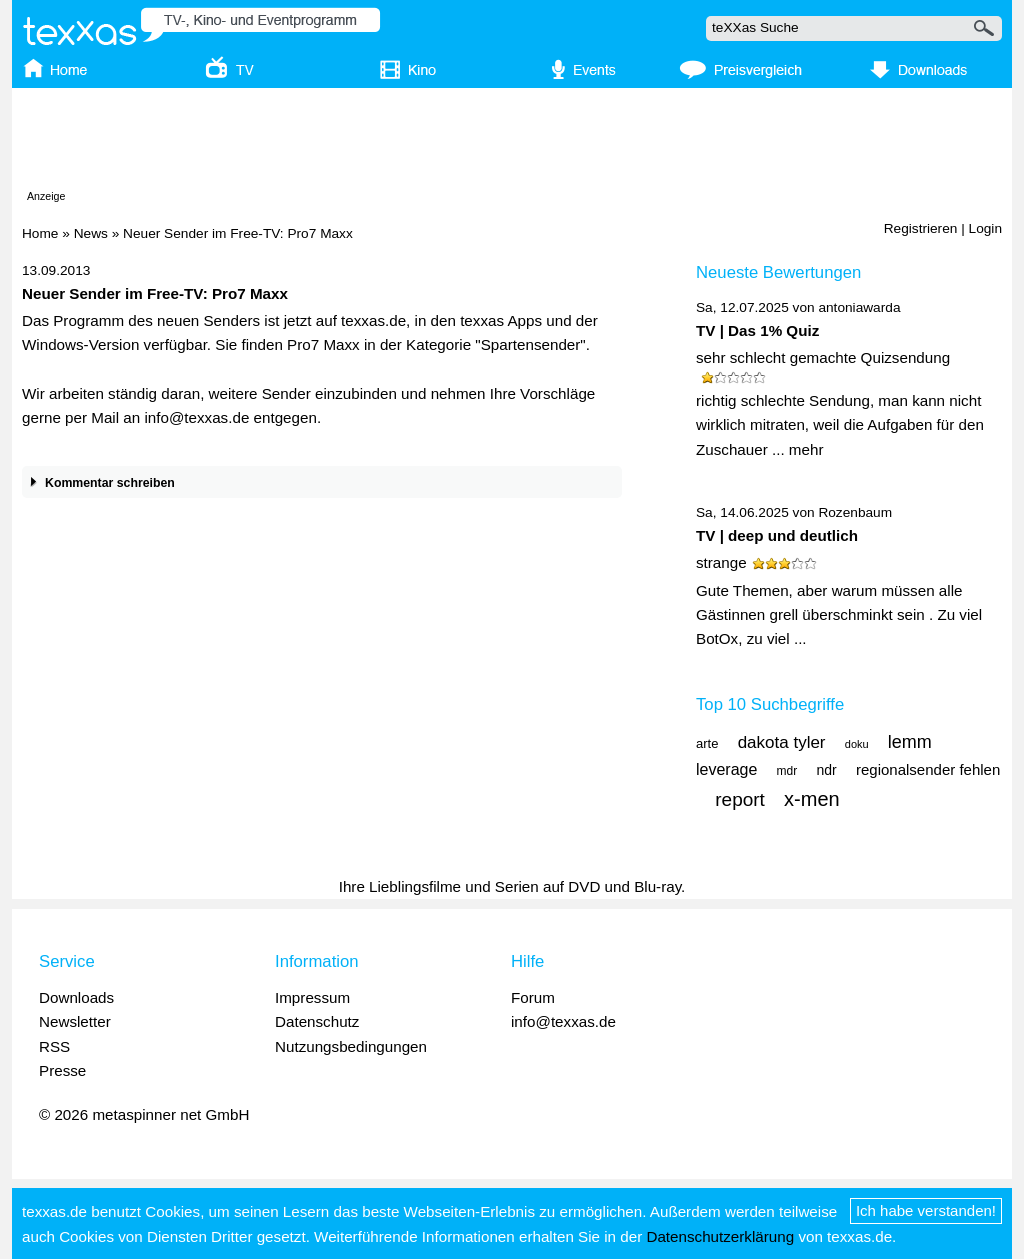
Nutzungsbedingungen (351, 1046)
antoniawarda (859, 307)
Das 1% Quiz (773, 330)
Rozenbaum (855, 512)
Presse (62, 1070)
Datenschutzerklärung (720, 1236)
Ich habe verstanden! (926, 1210)
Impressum (312, 997)
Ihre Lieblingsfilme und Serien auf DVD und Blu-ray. (512, 886)
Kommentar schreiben (98, 483)
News (91, 233)
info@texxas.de (563, 1021)
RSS (54, 1046)
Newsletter (75, 1021)
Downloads (76, 997)
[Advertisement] (512, 143)
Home (40, 233)
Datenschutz (317, 1021)
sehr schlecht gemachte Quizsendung (823, 357)
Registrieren (921, 228)
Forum (533, 997)
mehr (806, 449)
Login (985, 228)
